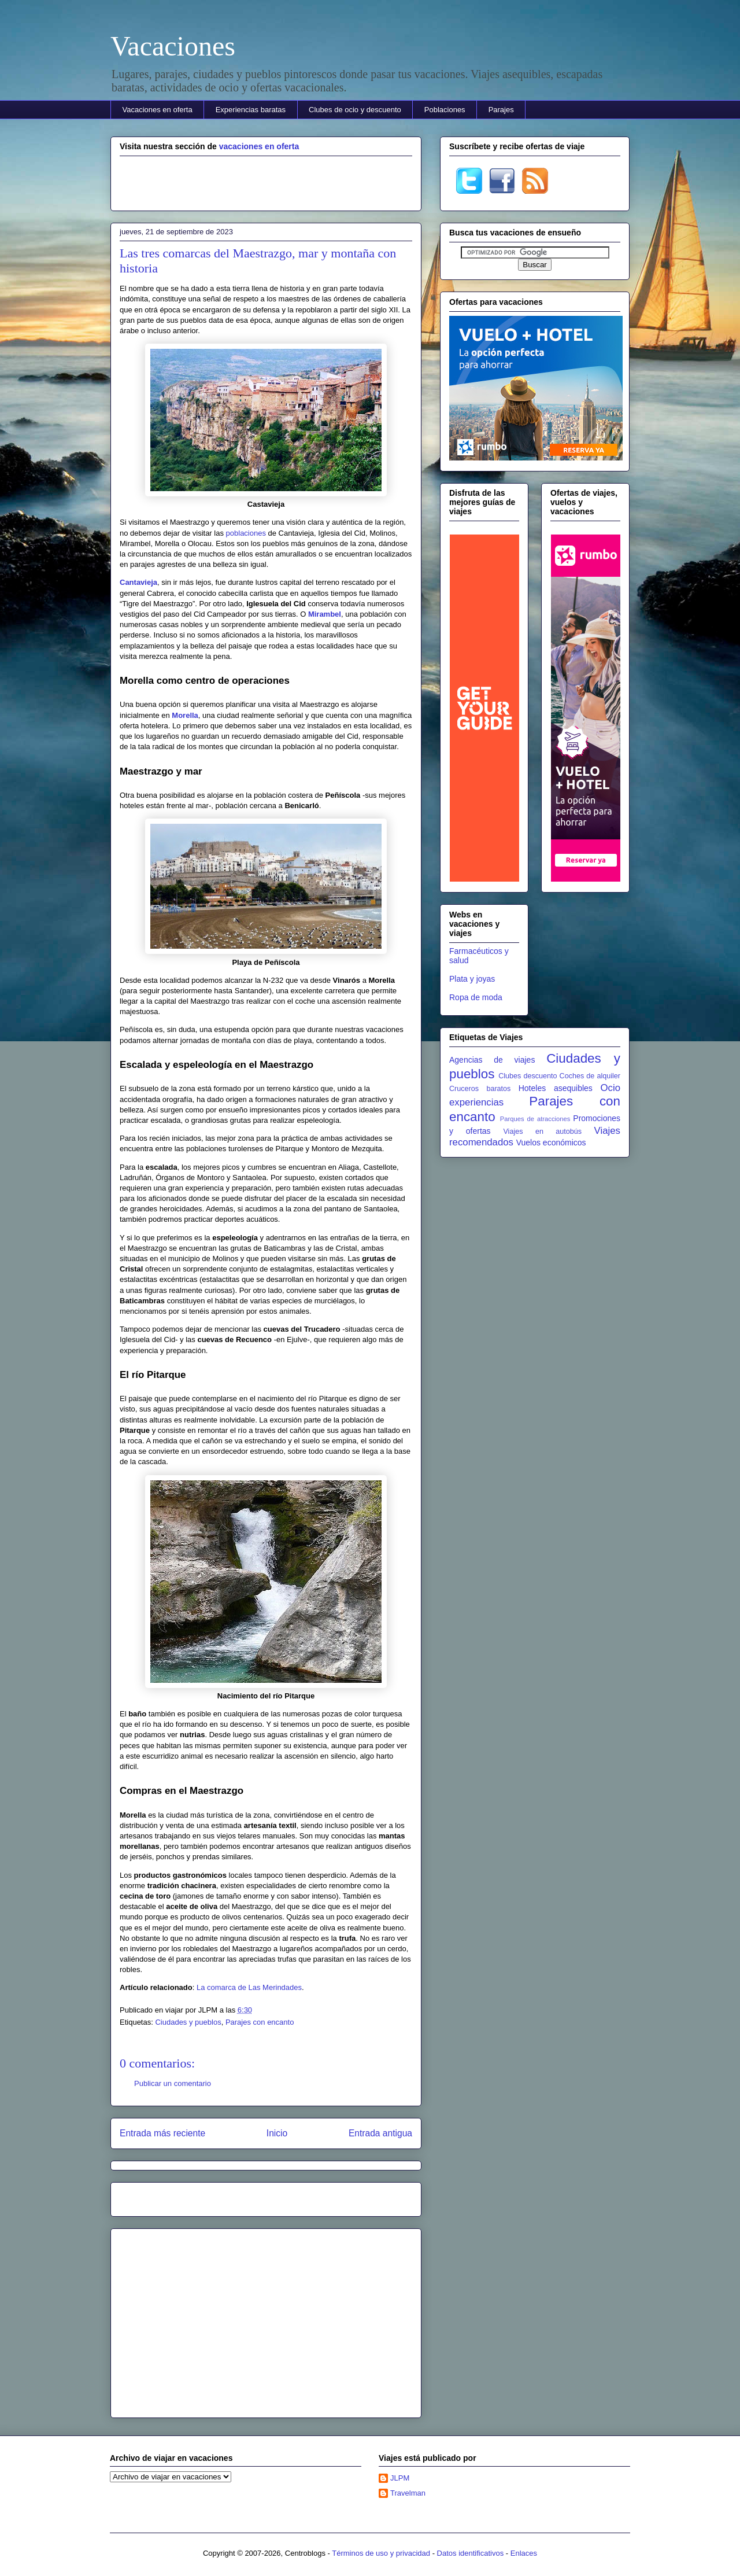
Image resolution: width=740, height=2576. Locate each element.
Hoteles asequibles (556, 1088)
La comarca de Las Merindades (249, 1987)
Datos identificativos (470, 2553)
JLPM (399, 2478)
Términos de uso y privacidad (381, 2553)
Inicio (277, 2133)
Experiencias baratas (251, 109)
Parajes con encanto (259, 2022)
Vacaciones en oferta (158, 109)
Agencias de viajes (492, 1059)
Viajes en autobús (542, 1131)
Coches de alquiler (590, 1076)
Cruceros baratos (479, 1089)
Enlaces (523, 2553)
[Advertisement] (266, 181)
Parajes (501, 109)
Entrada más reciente (162, 2133)
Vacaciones (172, 46)
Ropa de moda (475, 997)
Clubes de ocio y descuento (355, 109)
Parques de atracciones (535, 1118)
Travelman (408, 2493)
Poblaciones (444, 109)
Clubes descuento (527, 1076)
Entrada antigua (380, 2133)
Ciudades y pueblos (188, 2022)
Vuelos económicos (551, 1142)
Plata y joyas (472, 978)
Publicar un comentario (172, 2083)
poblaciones (246, 533)
